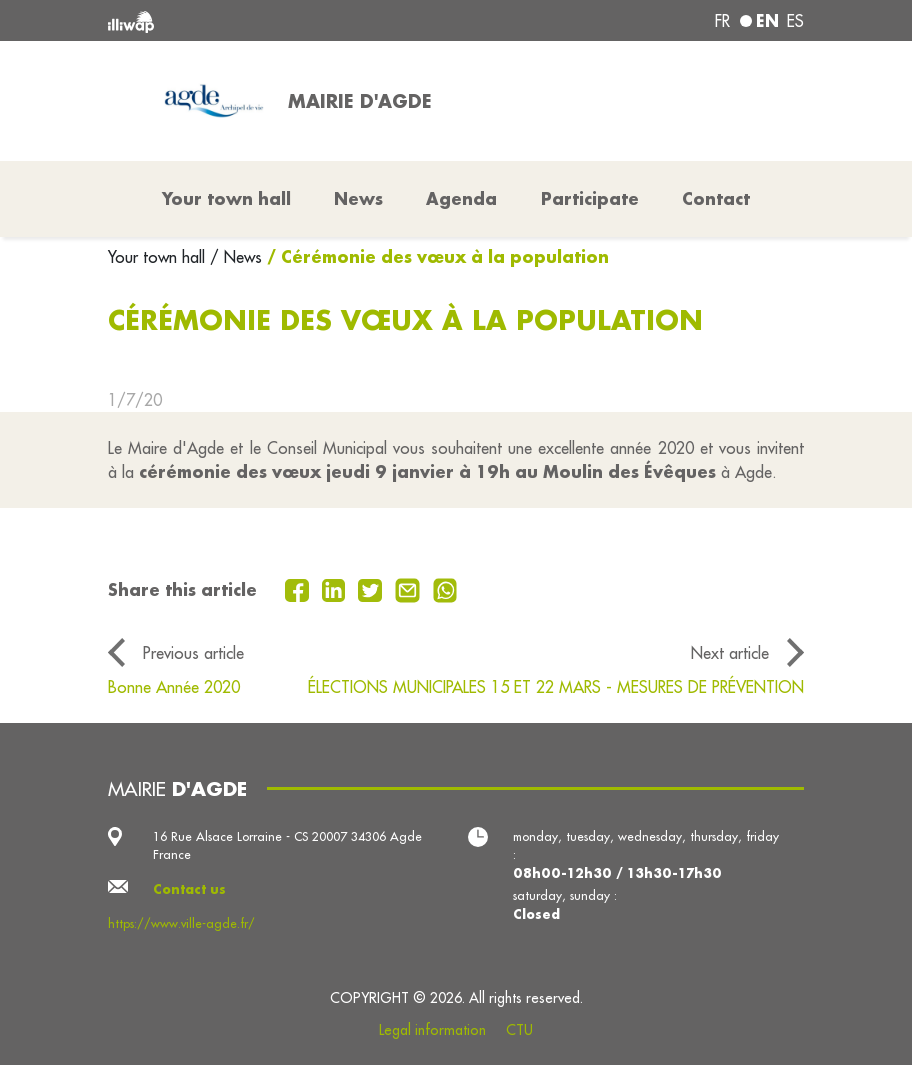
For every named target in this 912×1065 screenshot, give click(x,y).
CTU (519, 1030)
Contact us (189, 889)
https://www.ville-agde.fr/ (181, 923)
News (358, 198)
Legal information (432, 1030)
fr (722, 21)
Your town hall (159, 257)
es (795, 21)
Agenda (461, 198)
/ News (236, 257)
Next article (730, 653)
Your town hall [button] (226, 198)
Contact (716, 198)
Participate (590, 198)
